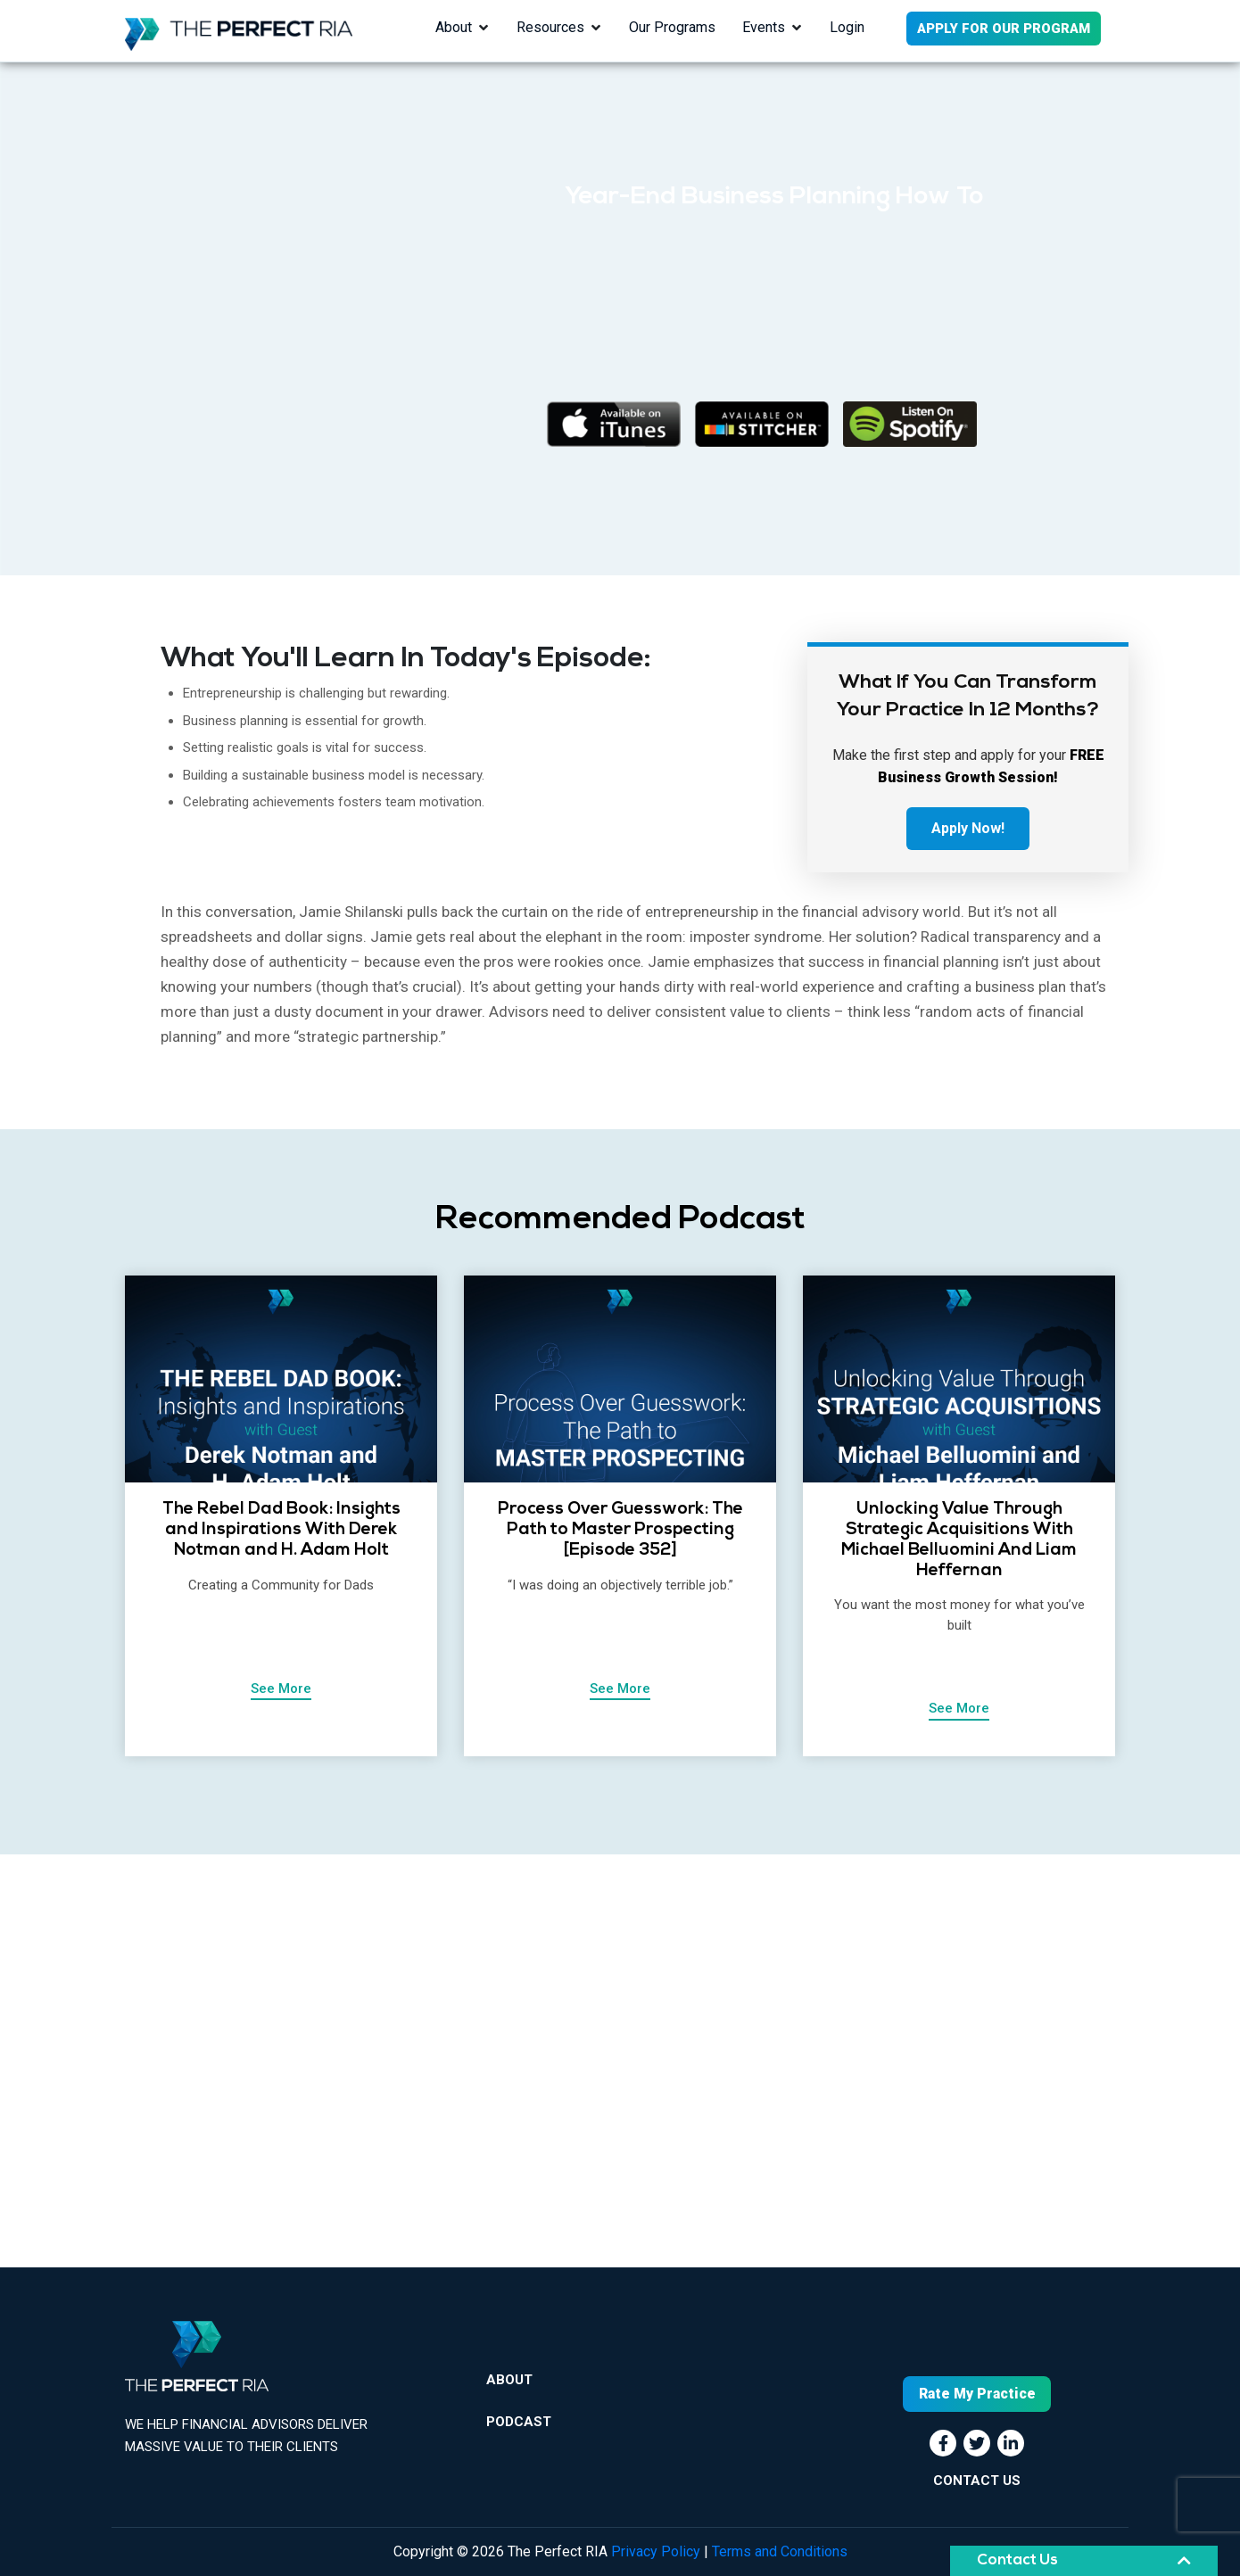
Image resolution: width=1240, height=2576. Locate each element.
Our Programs (672, 27)
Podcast (518, 2422)
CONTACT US (977, 2481)
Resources (550, 27)
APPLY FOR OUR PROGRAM (1003, 29)
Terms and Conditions (779, 2551)
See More (281, 1688)
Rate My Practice (977, 2393)
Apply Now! (967, 828)
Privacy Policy (655, 2551)
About (453, 27)
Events (763, 27)
